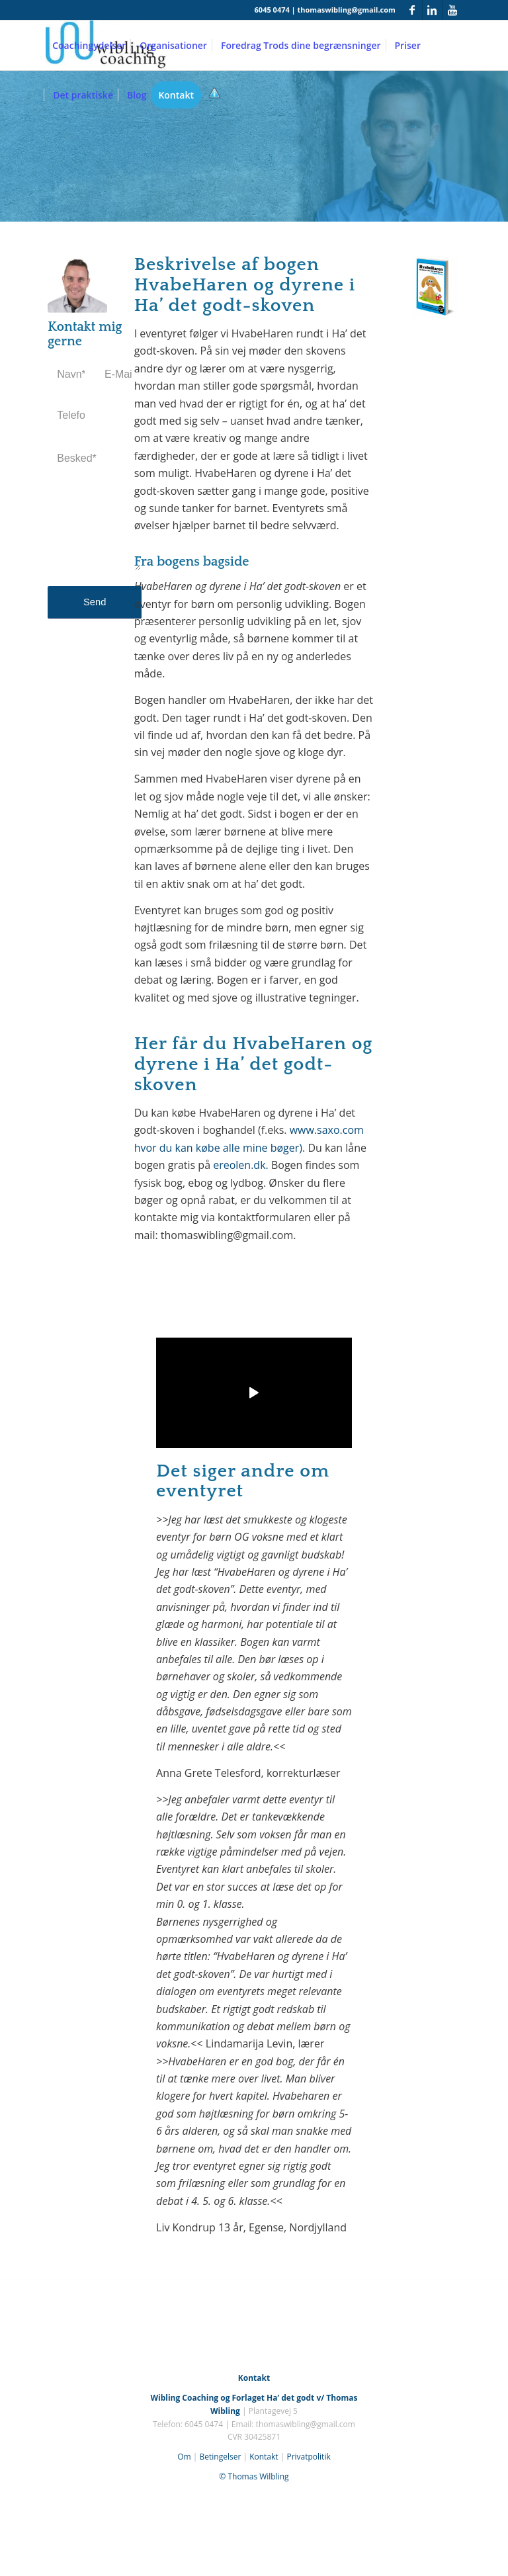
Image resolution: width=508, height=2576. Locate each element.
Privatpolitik (308, 2456)
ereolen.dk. (241, 1165)
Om (183, 2456)
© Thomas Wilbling (253, 2476)
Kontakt (263, 2456)
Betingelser (220, 2456)
